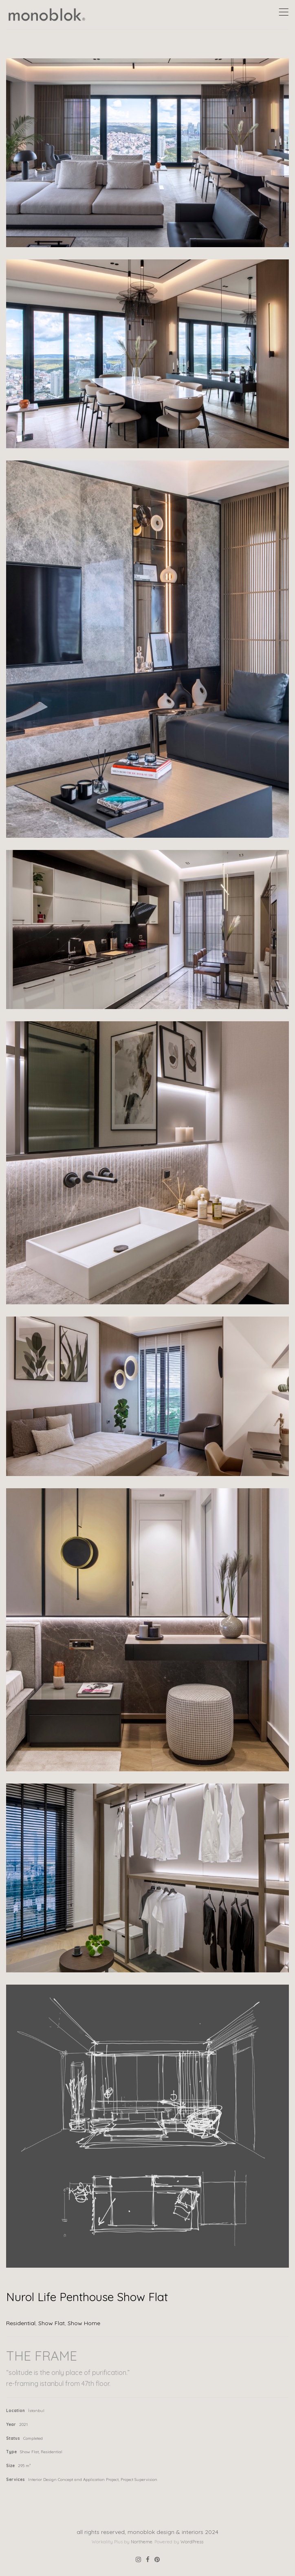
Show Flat (51, 2323)
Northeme (141, 2542)
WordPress (192, 2542)
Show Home (84, 2323)
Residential (20, 2323)
